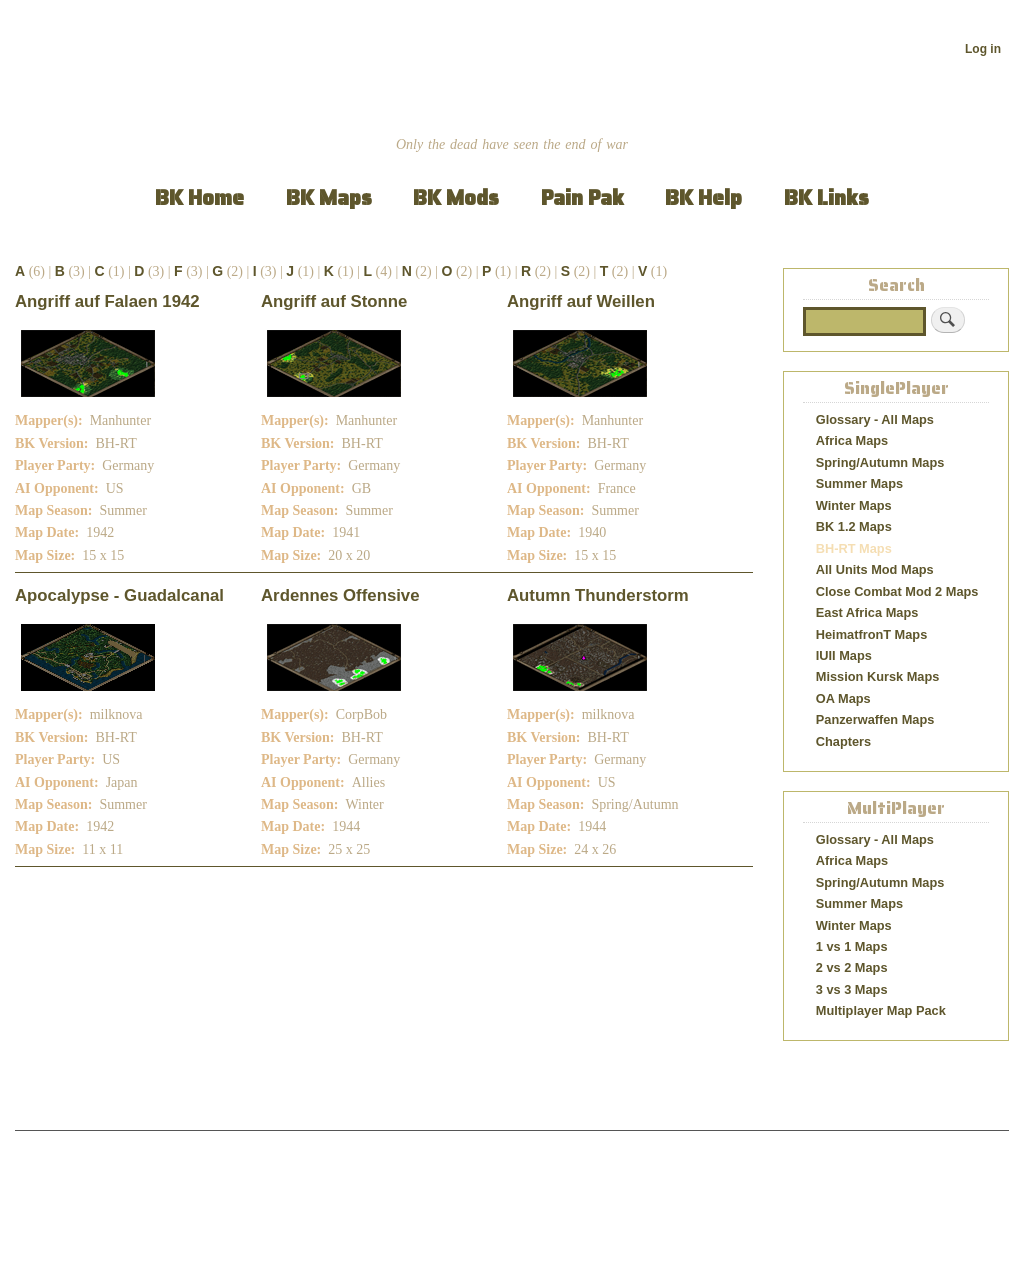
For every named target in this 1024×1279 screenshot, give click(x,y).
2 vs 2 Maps (852, 967)
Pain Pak (582, 197)
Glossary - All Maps (875, 419)
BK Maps (329, 197)
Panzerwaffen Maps (875, 719)
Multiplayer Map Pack (881, 1010)
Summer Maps (859, 483)
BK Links (826, 197)
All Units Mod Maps (875, 569)
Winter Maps (854, 505)
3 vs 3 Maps (852, 989)
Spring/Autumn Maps (880, 462)
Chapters (843, 741)
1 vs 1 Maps (852, 946)
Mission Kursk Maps (878, 676)
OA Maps (843, 698)
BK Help (703, 197)
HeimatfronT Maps (872, 634)
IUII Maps (844, 655)
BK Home (199, 197)
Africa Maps (852, 440)
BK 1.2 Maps (854, 526)
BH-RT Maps (854, 548)
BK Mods (456, 197)
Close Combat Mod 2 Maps (897, 591)
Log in (983, 49)
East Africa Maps (867, 612)
